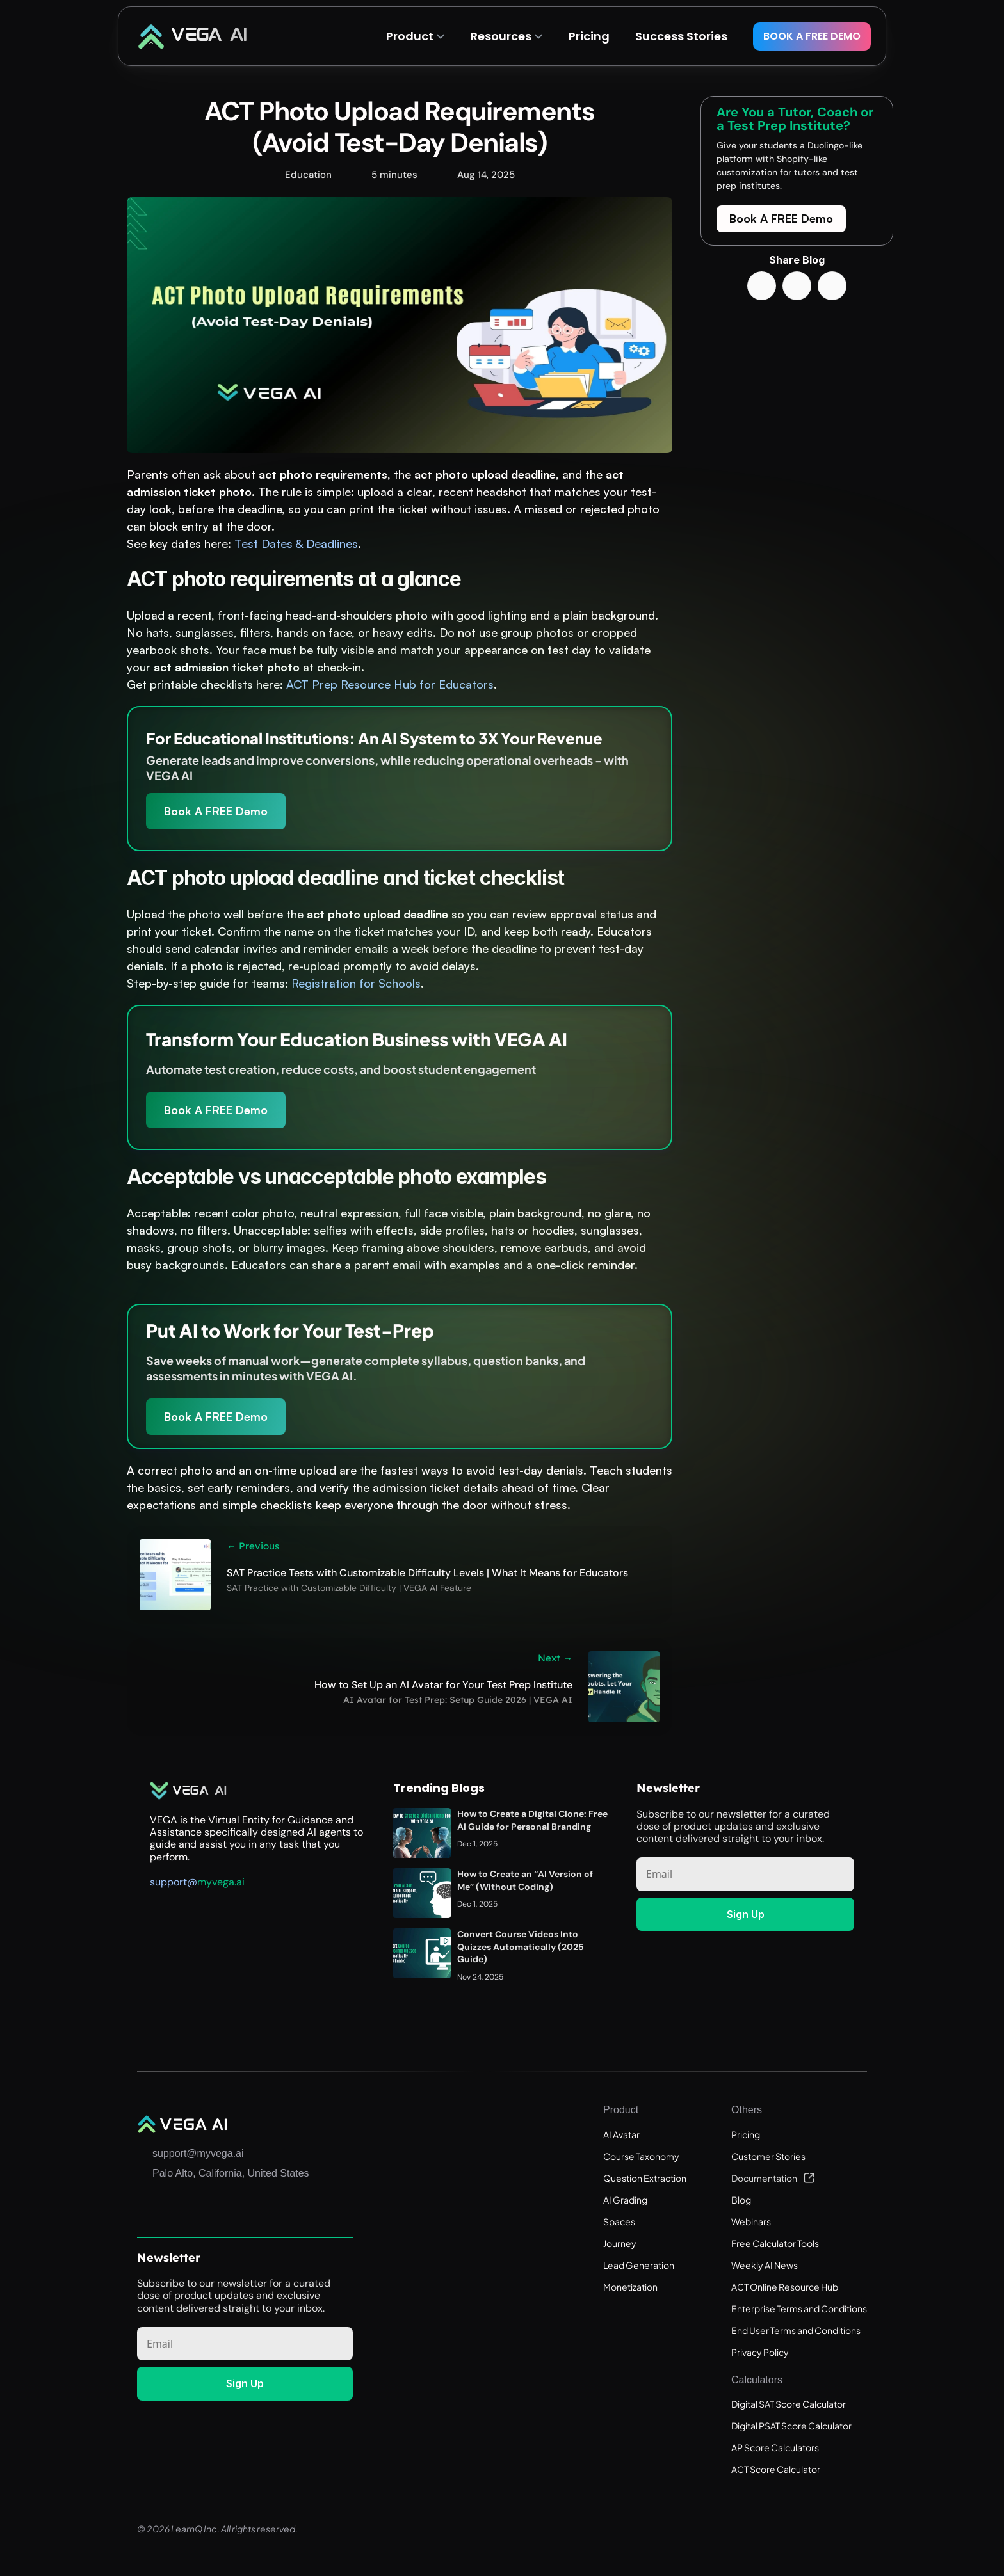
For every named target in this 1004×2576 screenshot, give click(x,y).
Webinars (751, 2221)
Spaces (619, 2221)
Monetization (630, 2286)
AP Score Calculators (775, 2447)
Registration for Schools (356, 983)
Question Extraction (644, 2178)
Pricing (745, 2134)
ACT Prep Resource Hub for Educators (390, 684)
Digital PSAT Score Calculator (791, 2425)
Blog (741, 2199)
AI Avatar (621, 2134)
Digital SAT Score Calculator (788, 2404)
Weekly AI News (764, 2265)
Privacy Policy (760, 2352)
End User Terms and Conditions (796, 2330)
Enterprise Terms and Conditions (799, 2308)
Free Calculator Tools (775, 2243)
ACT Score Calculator (775, 2469)
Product (409, 36)
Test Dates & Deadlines (296, 543)
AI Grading (625, 2199)
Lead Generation (638, 2265)
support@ (173, 1881)
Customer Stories (768, 2156)
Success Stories (681, 36)
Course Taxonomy (641, 2156)
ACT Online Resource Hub (784, 2286)
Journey (619, 2243)
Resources (501, 36)
